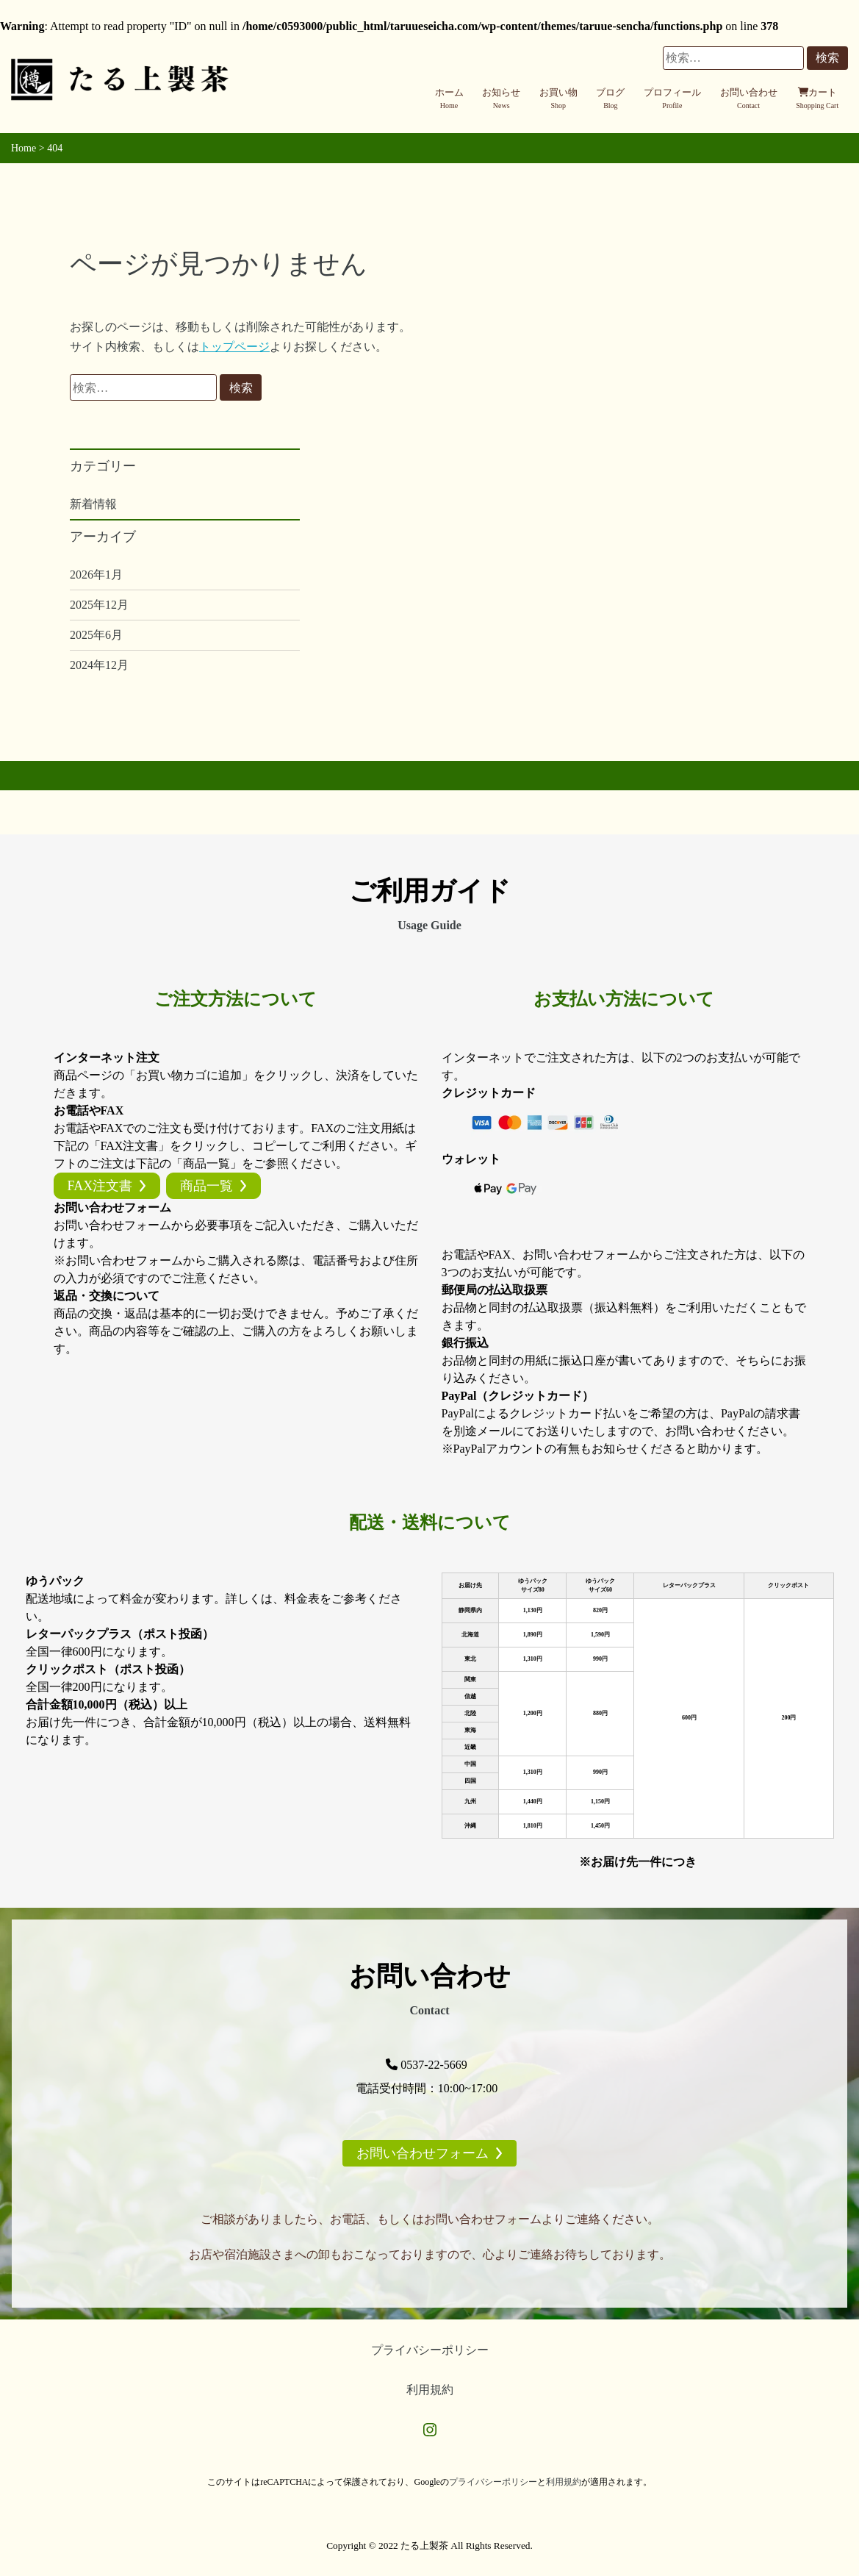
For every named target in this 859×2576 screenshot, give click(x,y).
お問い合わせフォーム (422, 2153)
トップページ (234, 346)
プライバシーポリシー (430, 2350)
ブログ (610, 99)
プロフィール (672, 99)
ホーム (449, 99)
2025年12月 (99, 604)
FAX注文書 (100, 1185)
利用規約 (429, 2389)
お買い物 (558, 99)
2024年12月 (99, 665)
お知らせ (501, 99)
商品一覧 (206, 1185)
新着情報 (93, 504)
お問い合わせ (748, 99)
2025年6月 (96, 635)
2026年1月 (96, 574)
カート (817, 99)
